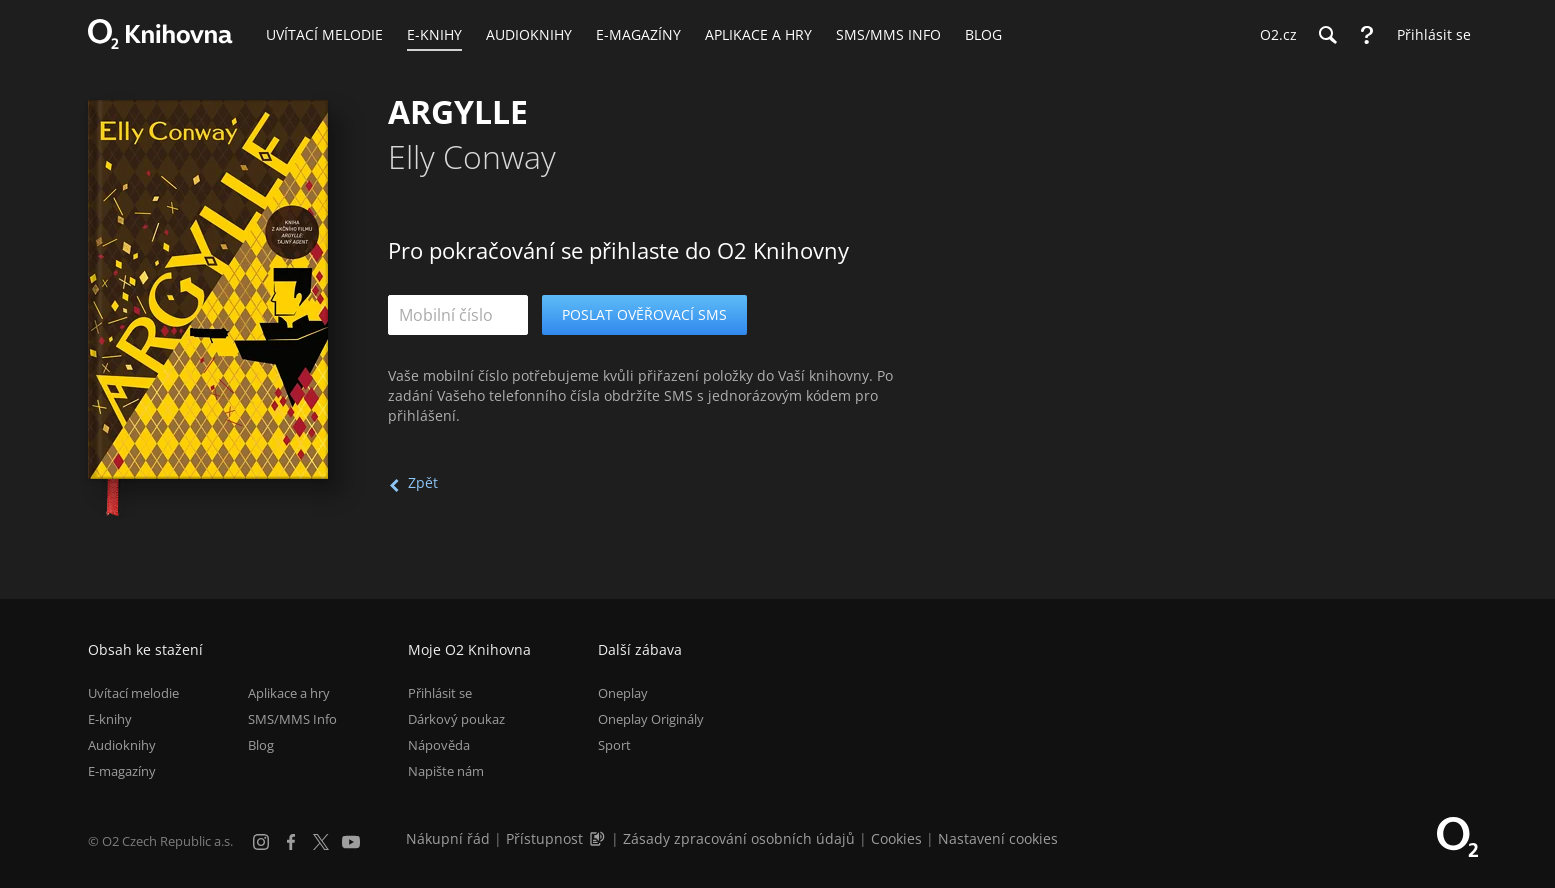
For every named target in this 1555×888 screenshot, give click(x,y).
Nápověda (439, 745)
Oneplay (623, 693)
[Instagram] (261, 842)
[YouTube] (351, 842)
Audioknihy (122, 745)
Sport (614, 745)
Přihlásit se (440, 693)
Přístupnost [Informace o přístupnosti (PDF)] (544, 838)
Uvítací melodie (133, 693)
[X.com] (321, 842)
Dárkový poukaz (456, 719)
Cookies (896, 838)
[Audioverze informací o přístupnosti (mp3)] (599, 838)
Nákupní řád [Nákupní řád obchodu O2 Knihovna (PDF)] (448, 838)
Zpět (423, 482)
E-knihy (110, 719)
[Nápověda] (1367, 35)
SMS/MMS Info (292, 719)
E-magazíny (122, 771)
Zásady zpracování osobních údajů (739, 838)
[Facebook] (291, 842)
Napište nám (446, 771)
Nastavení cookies (998, 838)
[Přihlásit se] (1429, 35)
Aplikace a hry (289, 693)
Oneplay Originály (651, 719)
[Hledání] (1327, 35)
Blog (261, 745)
